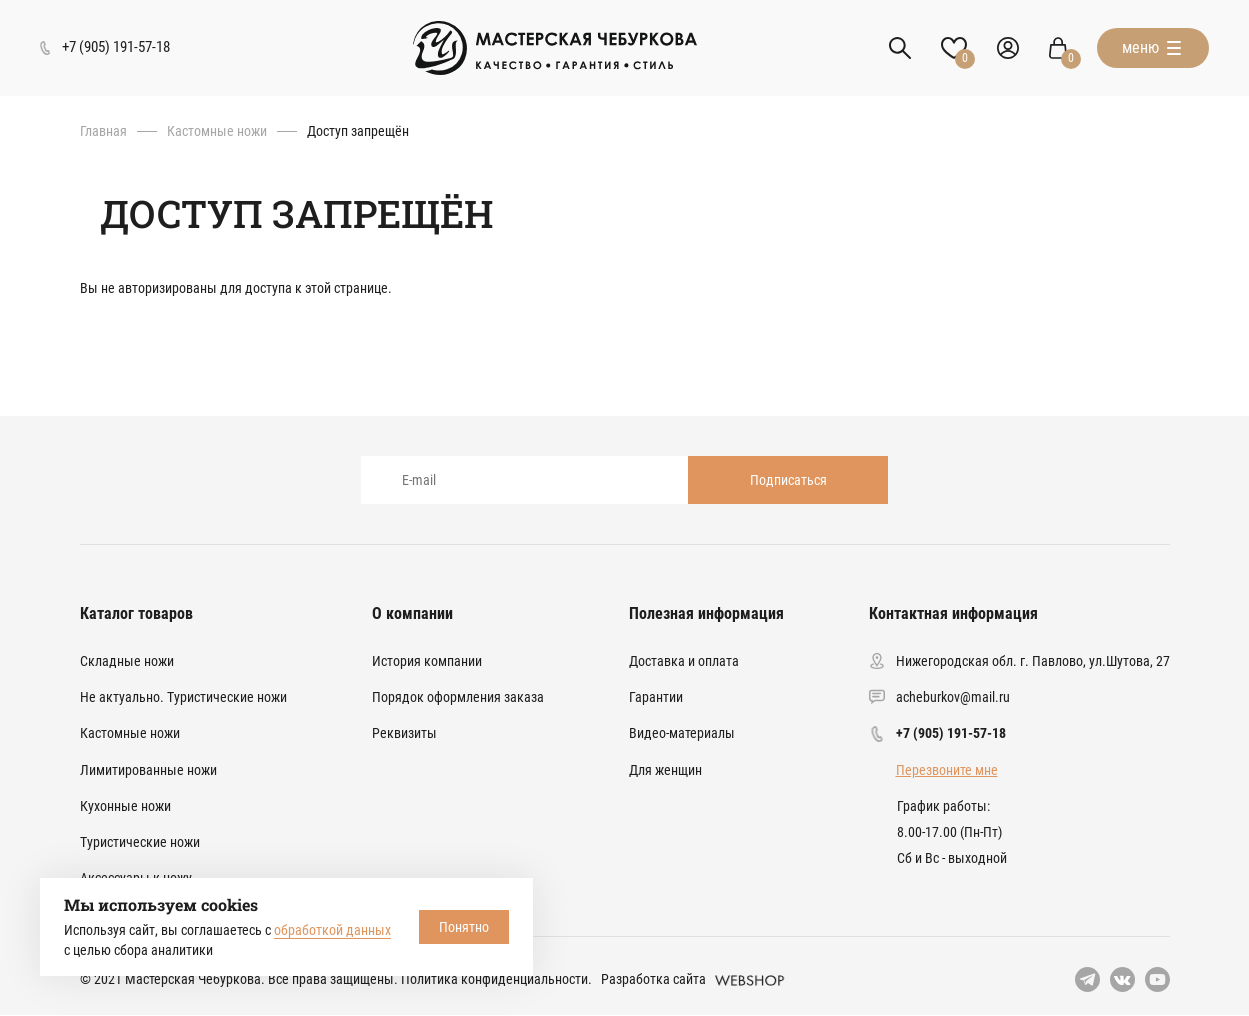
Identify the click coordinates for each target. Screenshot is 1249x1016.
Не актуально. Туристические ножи (183, 697)
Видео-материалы (682, 733)
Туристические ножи (140, 842)
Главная (103, 131)
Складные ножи (127, 661)
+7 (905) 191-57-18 (951, 733)
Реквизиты (404, 733)
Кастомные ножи (217, 131)
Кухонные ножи (125, 806)
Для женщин (665, 770)
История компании (427, 661)
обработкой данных (332, 930)
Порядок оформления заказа (458, 697)
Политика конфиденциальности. (496, 979)
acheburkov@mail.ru (953, 697)
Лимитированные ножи (148, 770)
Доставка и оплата (684, 661)
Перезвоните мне (947, 770)
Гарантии (656, 697)
